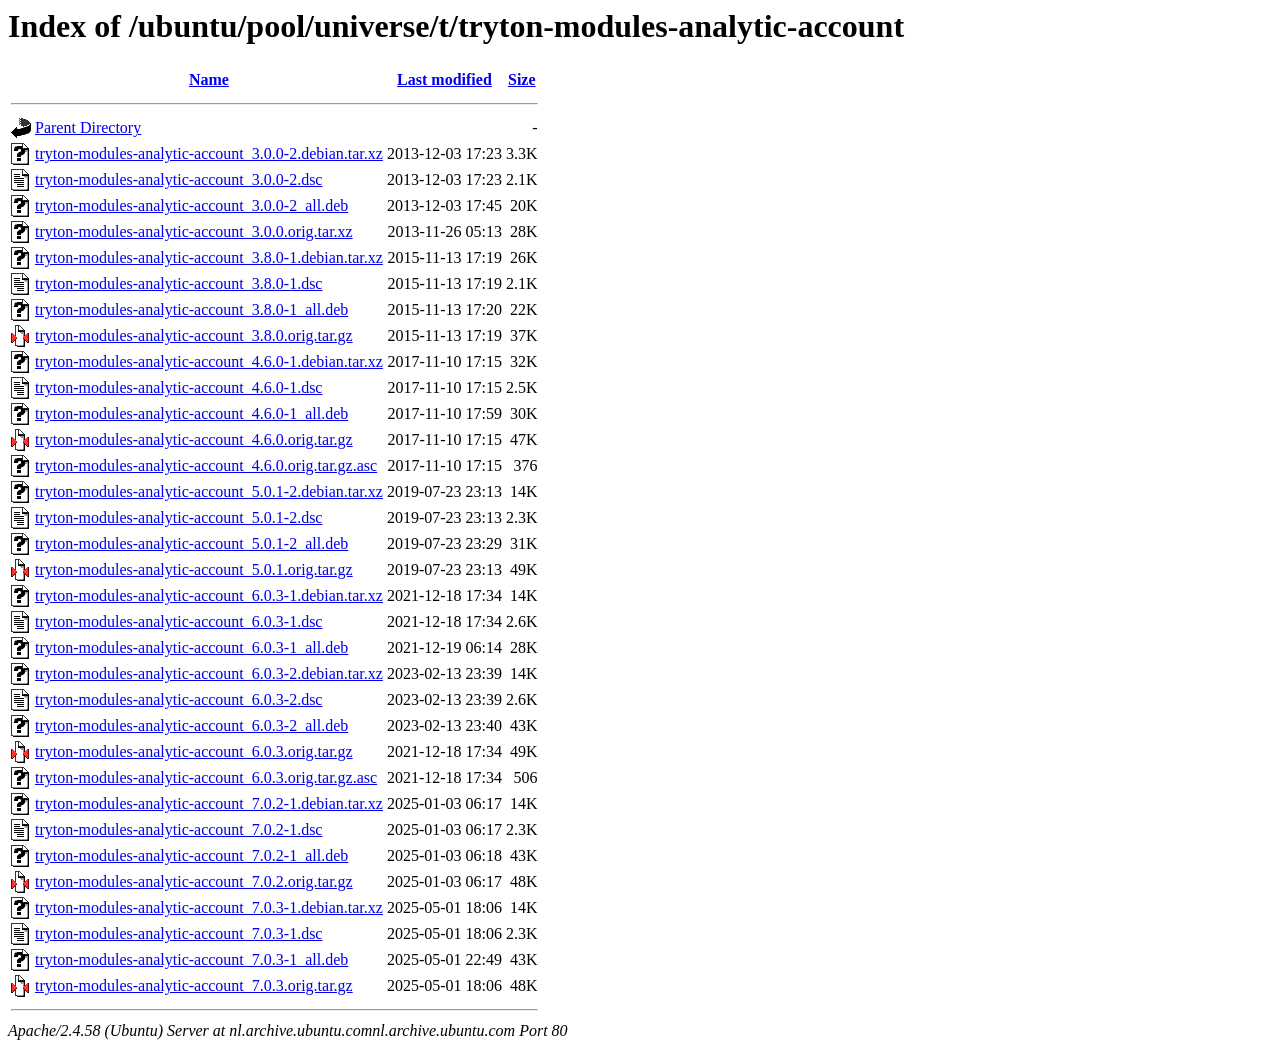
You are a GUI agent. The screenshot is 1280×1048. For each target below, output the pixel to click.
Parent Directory (88, 127)
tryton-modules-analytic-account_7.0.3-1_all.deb (191, 959)
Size (522, 79)
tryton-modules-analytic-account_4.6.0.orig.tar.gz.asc (206, 465)
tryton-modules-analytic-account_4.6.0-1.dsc (178, 387)
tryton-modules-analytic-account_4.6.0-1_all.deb (191, 413)
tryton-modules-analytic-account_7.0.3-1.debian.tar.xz (209, 907)
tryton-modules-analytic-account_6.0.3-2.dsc (178, 699)
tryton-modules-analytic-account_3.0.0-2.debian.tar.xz (209, 153)
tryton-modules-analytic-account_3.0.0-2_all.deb (191, 205)
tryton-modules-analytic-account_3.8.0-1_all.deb (191, 309)
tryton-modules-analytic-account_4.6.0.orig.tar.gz (194, 439)
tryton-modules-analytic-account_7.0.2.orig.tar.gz (194, 881)
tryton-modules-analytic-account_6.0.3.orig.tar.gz (194, 751)
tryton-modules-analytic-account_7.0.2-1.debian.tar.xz (209, 803)
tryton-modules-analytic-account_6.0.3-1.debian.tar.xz (209, 595)
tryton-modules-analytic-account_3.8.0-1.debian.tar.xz (209, 257)
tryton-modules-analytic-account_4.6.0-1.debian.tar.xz (209, 361)
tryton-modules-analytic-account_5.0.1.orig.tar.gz (194, 569)
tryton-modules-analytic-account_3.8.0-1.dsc (178, 283)
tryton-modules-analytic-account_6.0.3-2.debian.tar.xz (209, 673)
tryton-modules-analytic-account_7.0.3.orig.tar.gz (194, 985)
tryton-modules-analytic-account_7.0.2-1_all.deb (191, 855)
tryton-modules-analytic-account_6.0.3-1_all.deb (191, 647)
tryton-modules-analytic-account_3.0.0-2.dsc (178, 179)
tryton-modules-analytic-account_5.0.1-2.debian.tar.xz (209, 491)
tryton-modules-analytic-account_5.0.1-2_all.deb (191, 543)
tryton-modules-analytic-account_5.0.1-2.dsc (178, 517)
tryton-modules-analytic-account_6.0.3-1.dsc (178, 621)
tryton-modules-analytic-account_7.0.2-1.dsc (178, 829)
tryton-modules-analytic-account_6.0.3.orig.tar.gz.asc (206, 777)
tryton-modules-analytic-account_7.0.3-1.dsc (178, 933)
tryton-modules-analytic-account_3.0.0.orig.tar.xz (194, 231)
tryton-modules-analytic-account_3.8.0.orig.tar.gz (194, 335)
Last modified (444, 79)
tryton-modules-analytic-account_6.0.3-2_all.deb (191, 725)
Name (209, 79)
